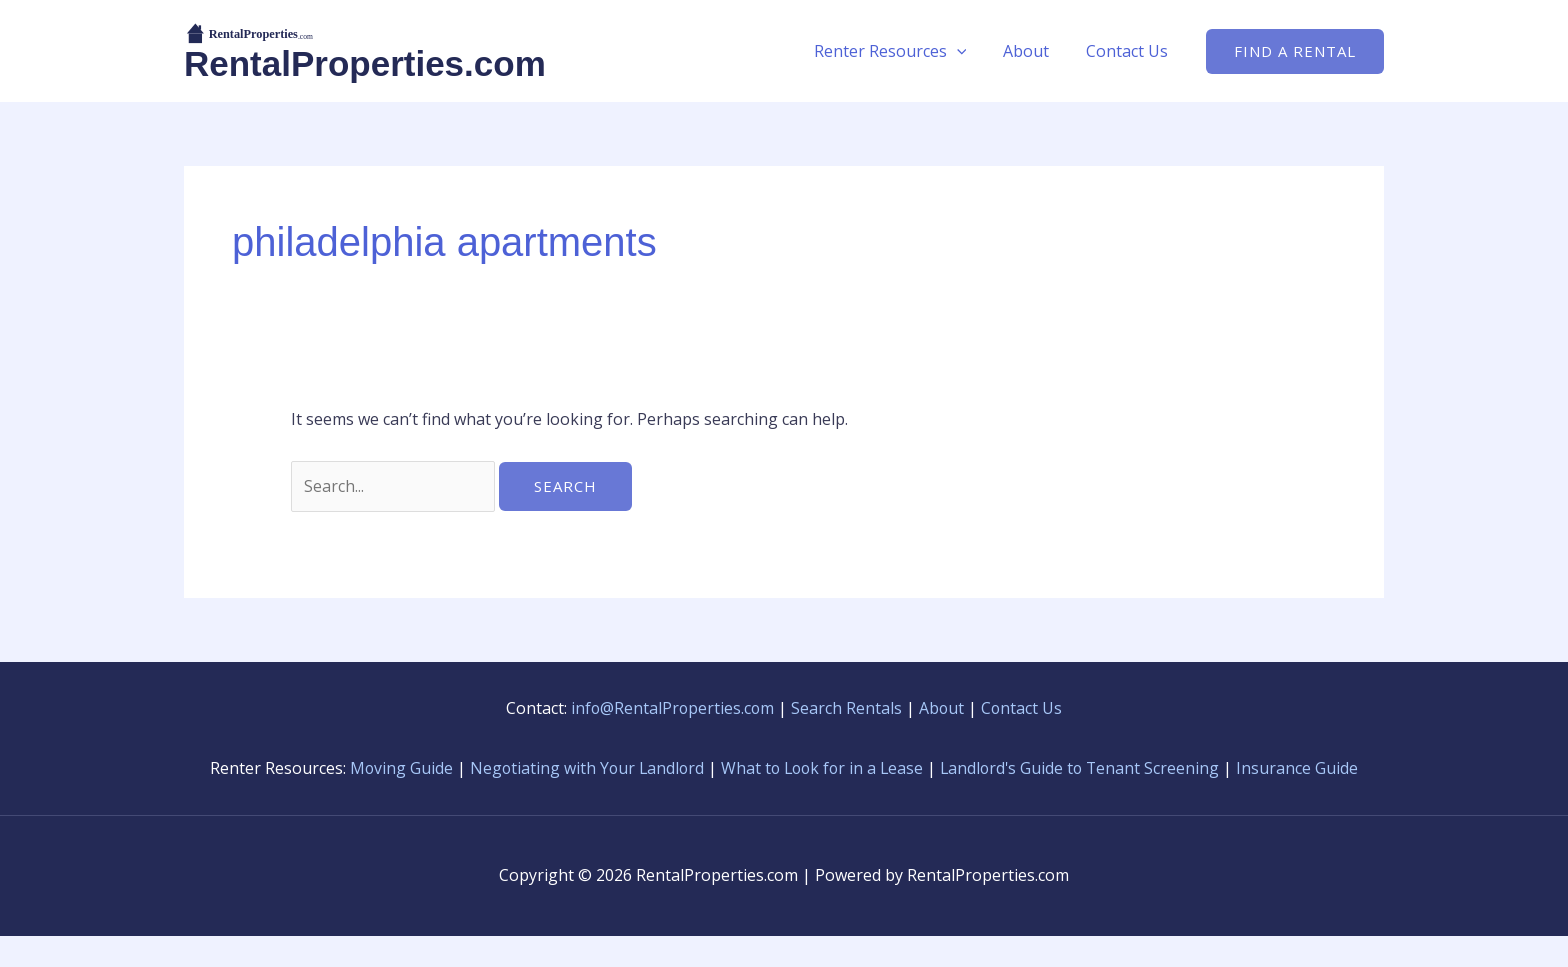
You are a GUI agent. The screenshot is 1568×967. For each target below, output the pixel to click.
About (1033, 51)
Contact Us (1129, 51)
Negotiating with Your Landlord (606, 768)
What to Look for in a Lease (846, 768)
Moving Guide (418, 768)
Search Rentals (847, 708)
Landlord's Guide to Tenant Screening (1109, 768)
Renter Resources (901, 51)
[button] (968, 51)
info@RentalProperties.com (672, 708)
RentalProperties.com (365, 63)
